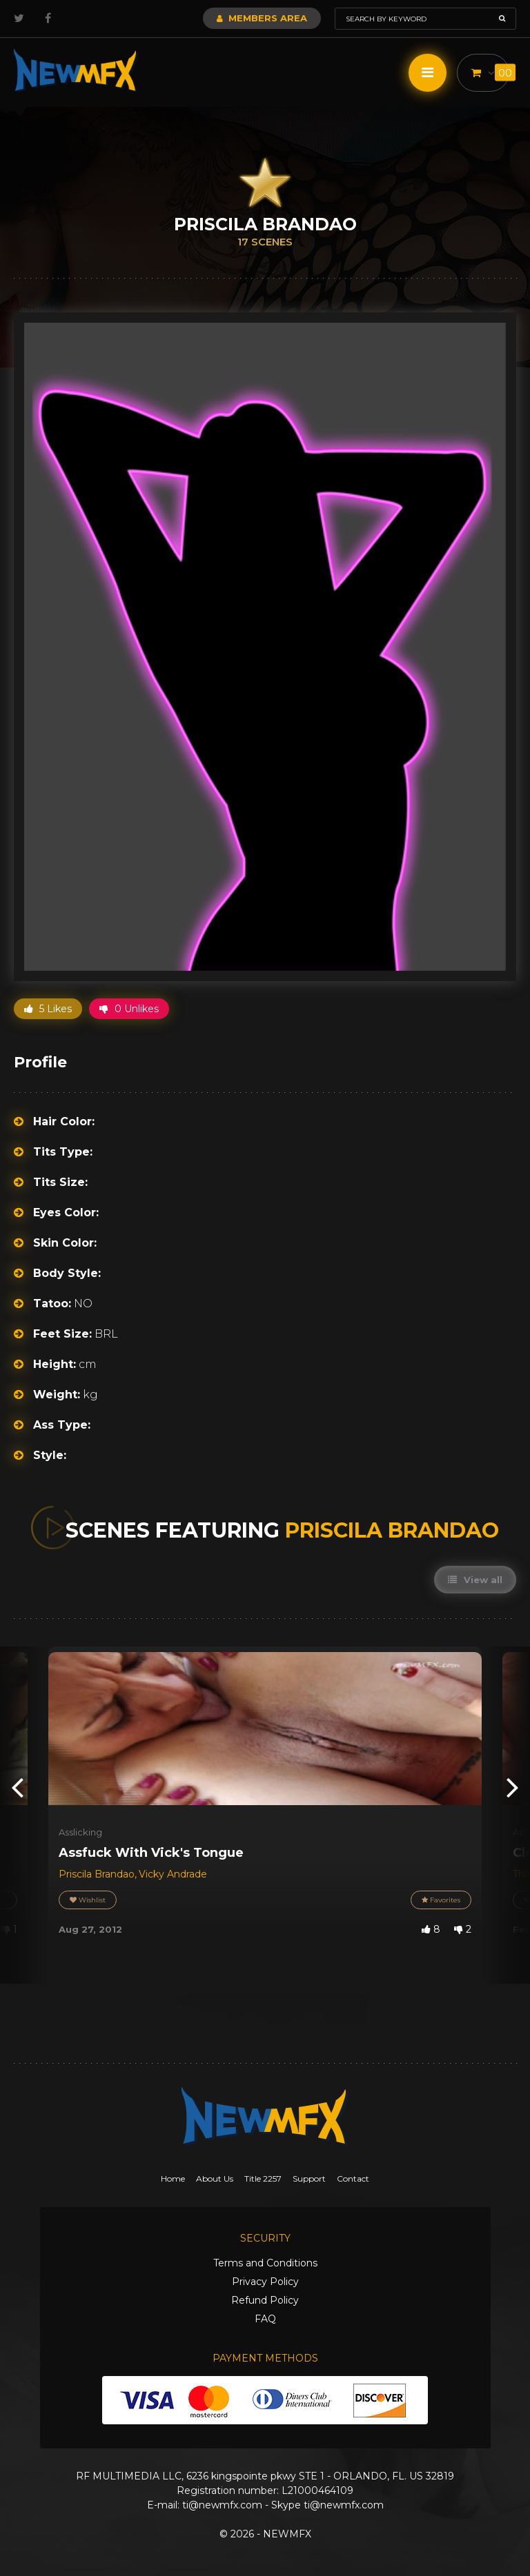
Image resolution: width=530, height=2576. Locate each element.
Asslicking (80, 1832)
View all (475, 1579)
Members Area (262, 17)
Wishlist (88, 1899)
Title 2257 (263, 2178)
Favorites (441, 1899)
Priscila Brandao (97, 1874)
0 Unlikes (129, 1009)
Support (309, 2178)
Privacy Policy (265, 2281)
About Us (214, 2178)
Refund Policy (265, 2300)
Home (173, 2178)
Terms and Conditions (265, 2263)
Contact (353, 2178)
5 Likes (48, 1009)
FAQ (265, 2319)
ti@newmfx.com (222, 2505)
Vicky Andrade (173, 1874)
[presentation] (17, 1786)
